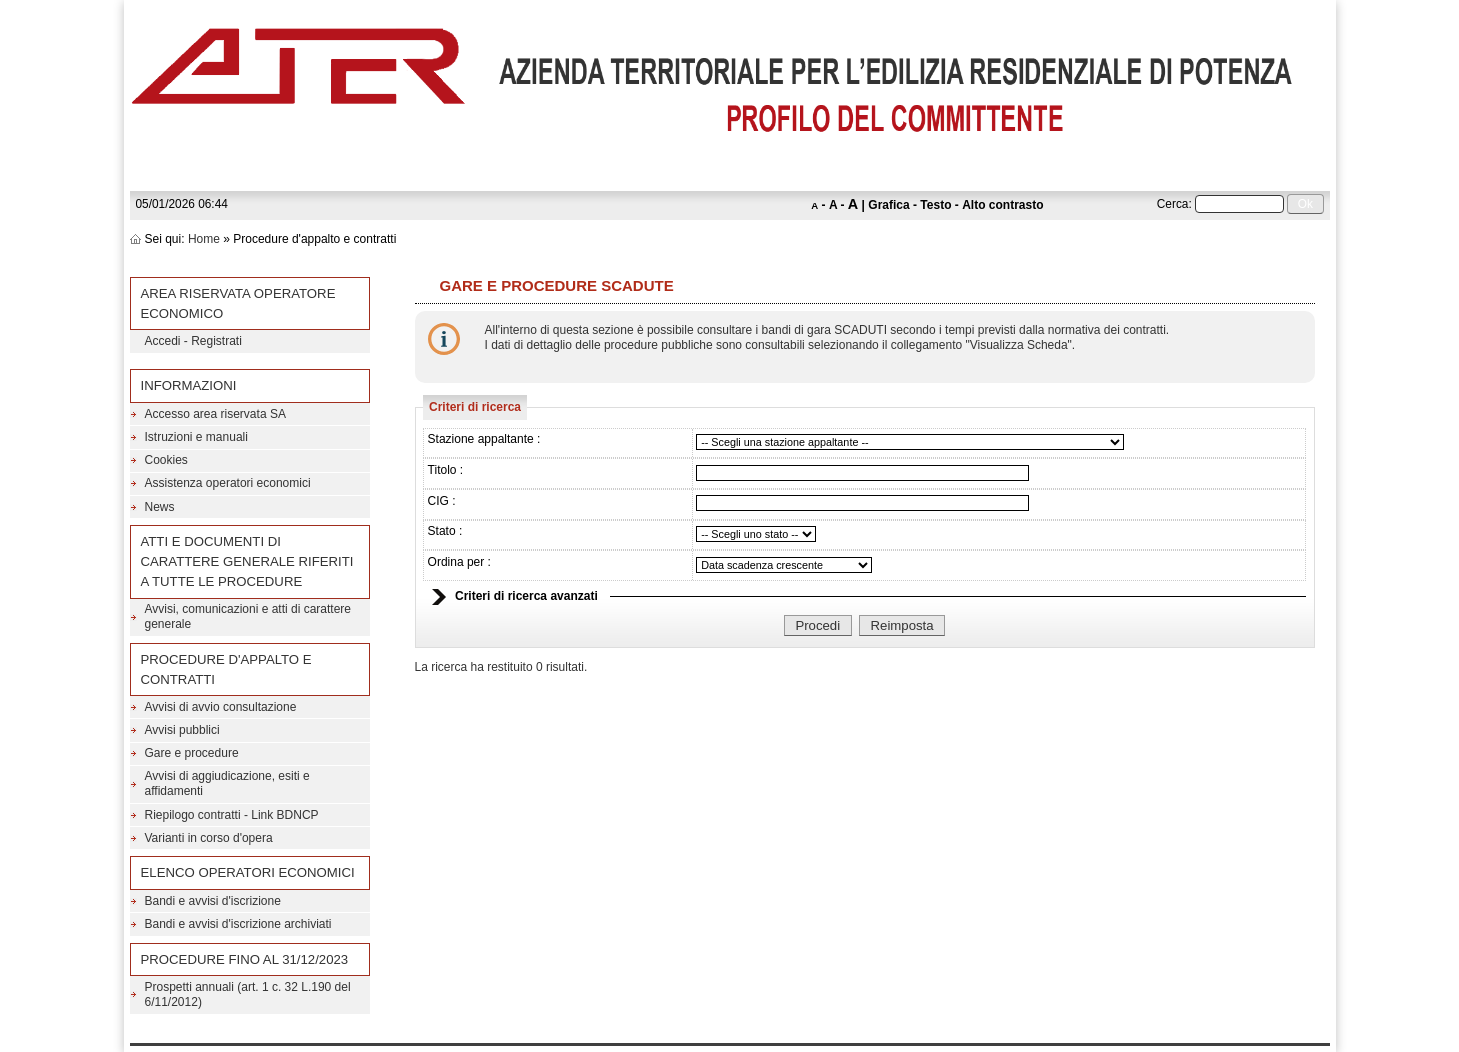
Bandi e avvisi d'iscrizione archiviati (238, 924)
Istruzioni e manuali (196, 437)
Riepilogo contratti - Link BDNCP (232, 815)
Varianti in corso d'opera (209, 838)
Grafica (888, 205)
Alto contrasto (1002, 205)
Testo (935, 205)
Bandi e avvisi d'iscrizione (213, 901)
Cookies (166, 460)
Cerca (1173, 204)
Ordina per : (459, 562)
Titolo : (446, 470)
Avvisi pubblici (182, 730)
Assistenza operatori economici (228, 483)
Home (204, 239)
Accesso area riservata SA (215, 414)
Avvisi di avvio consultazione (221, 707)
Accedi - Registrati (193, 341)
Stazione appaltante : (484, 439)
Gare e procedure (192, 753)
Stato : (445, 531)
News (160, 507)
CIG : (442, 501)
